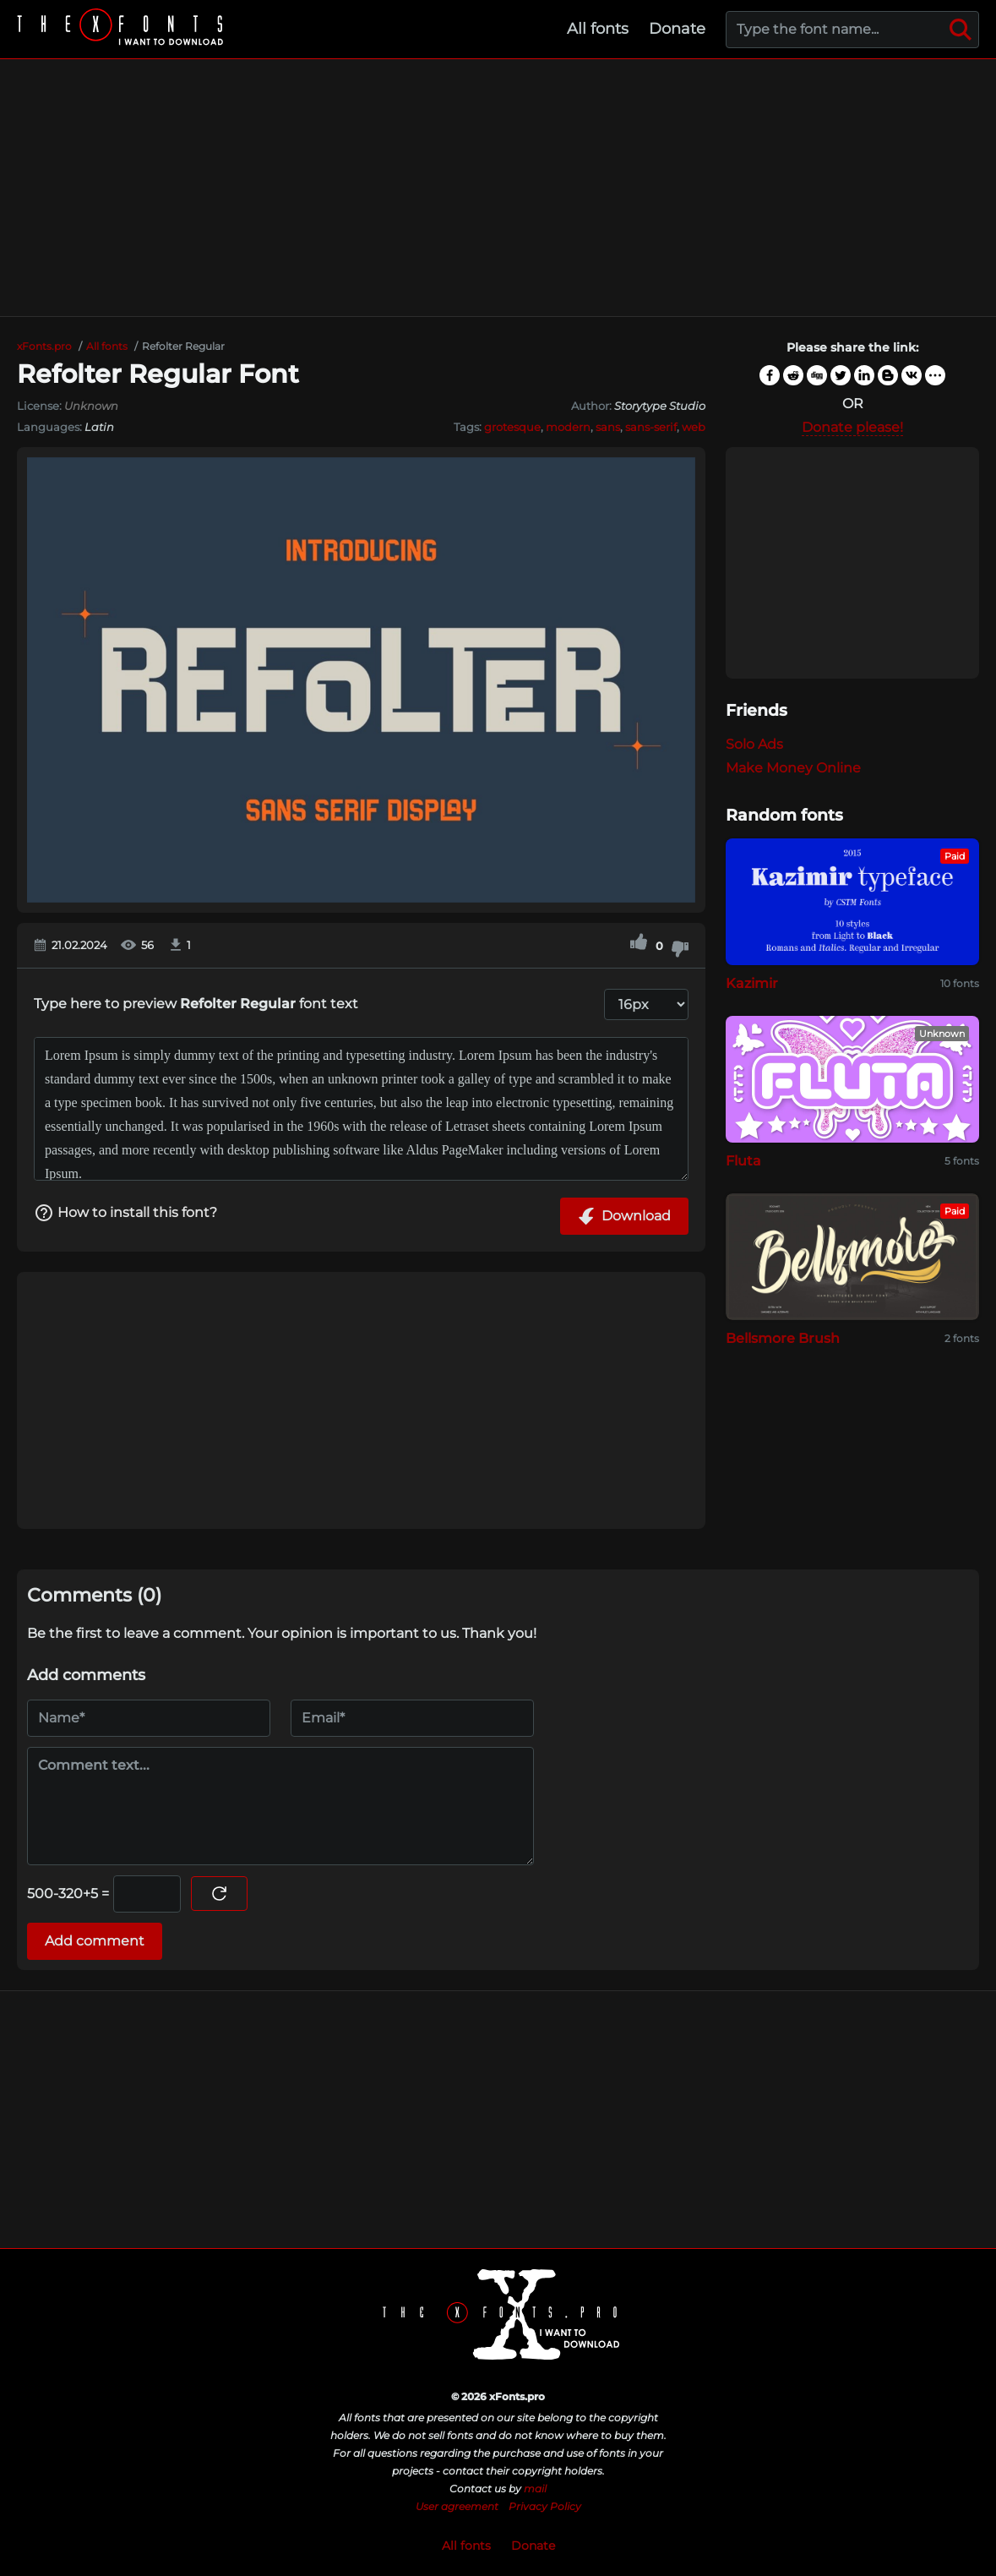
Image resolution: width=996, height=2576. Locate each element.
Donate (677, 28)
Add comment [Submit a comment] (94, 1941)
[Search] (960, 29)
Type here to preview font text (196, 1004)
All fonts (598, 28)
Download (624, 1216)
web (693, 427)
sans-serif (651, 427)
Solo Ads (754, 744)
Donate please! (852, 427)
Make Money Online (793, 768)
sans (608, 427)
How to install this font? (125, 1213)
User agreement (457, 2506)
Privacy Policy (545, 2506)
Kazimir (752, 983)
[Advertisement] (498, 187)
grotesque (512, 427)
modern (568, 427)
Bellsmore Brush (783, 1338)
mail (535, 2488)
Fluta (743, 1161)
